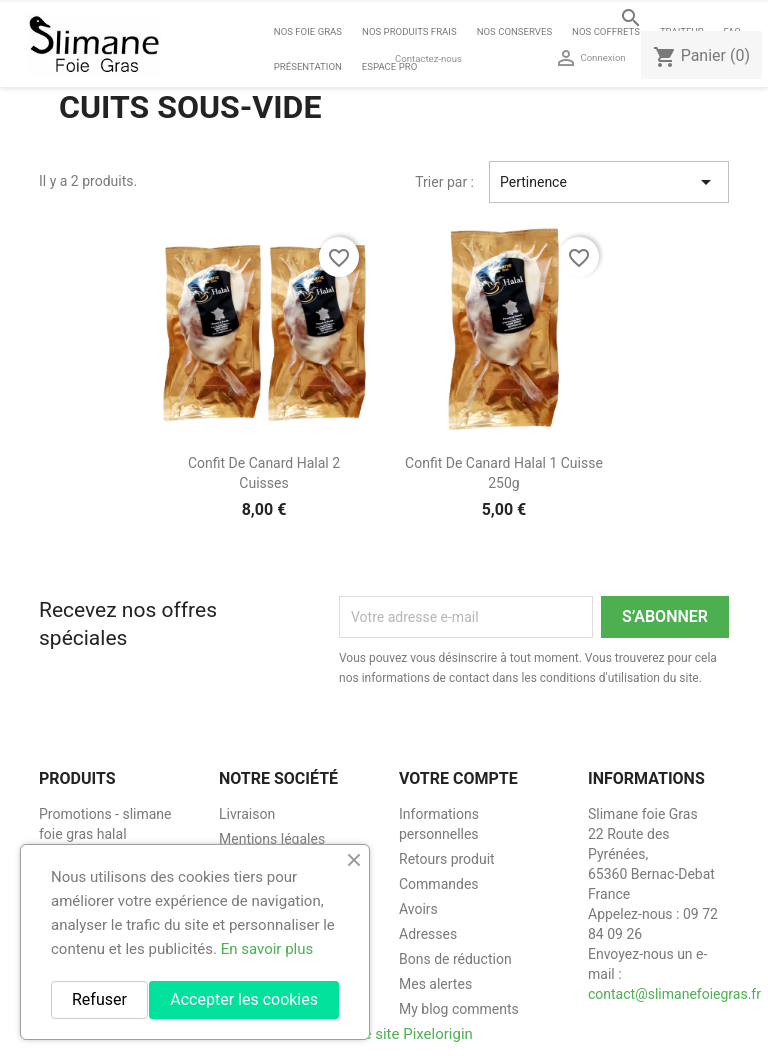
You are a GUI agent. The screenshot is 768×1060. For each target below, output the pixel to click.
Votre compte (458, 778)
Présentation (308, 66)
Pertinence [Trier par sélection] (609, 182)
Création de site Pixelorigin (384, 1034)
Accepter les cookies (244, 999)
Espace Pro (389, 66)
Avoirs (418, 909)
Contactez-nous (428, 58)
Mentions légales (272, 839)
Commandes (439, 884)
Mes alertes (435, 984)
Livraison (247, 814)
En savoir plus (267, 949)
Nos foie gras (308, 31)
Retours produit (447, 859)
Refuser (99, 999)
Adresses (428, 934)
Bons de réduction (455, 959)
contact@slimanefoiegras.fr (674, 994)
